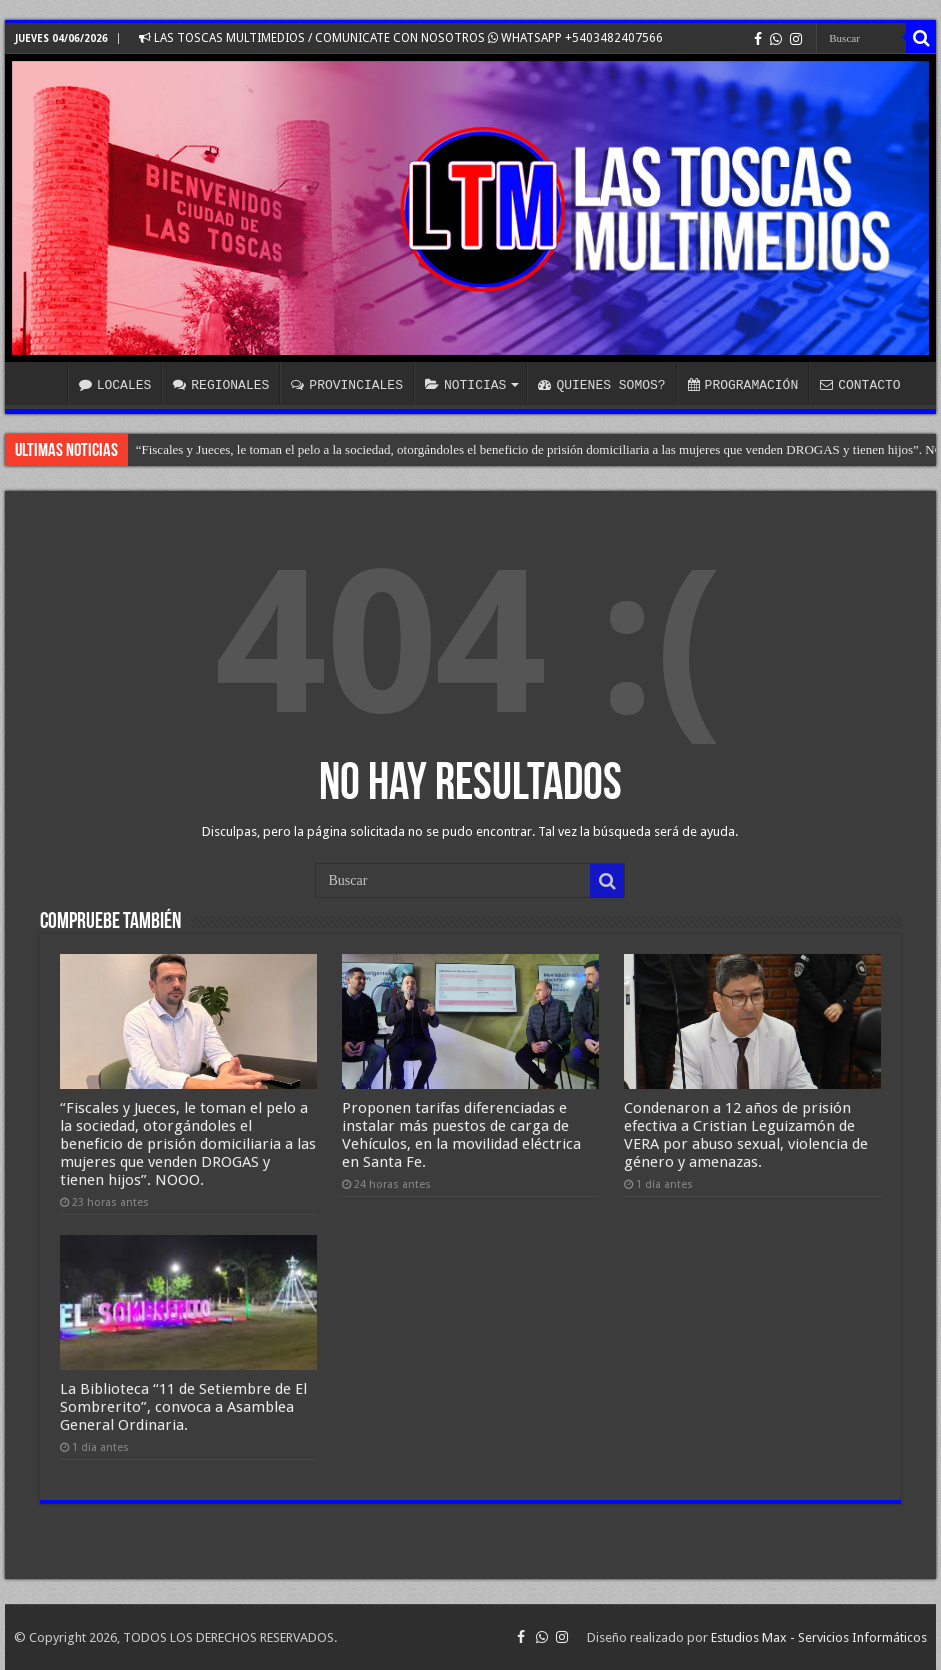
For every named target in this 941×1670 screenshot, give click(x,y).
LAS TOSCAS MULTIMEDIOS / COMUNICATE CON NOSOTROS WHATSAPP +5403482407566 (401, 38)
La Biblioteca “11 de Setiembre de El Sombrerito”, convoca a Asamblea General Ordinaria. (183, 1407)
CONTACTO (860, 385)
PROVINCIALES (347, 385)
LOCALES (115, 385)
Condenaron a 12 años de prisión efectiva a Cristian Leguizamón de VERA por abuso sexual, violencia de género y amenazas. (746, 1135)
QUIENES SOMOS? (601, 385)
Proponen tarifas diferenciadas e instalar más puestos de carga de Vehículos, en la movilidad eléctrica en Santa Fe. (461, 1135)
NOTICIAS (465, 385)
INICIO (41, 383)
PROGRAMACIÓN (743, 385)
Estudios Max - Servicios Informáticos (819, 1637)
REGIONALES (221, 385)
